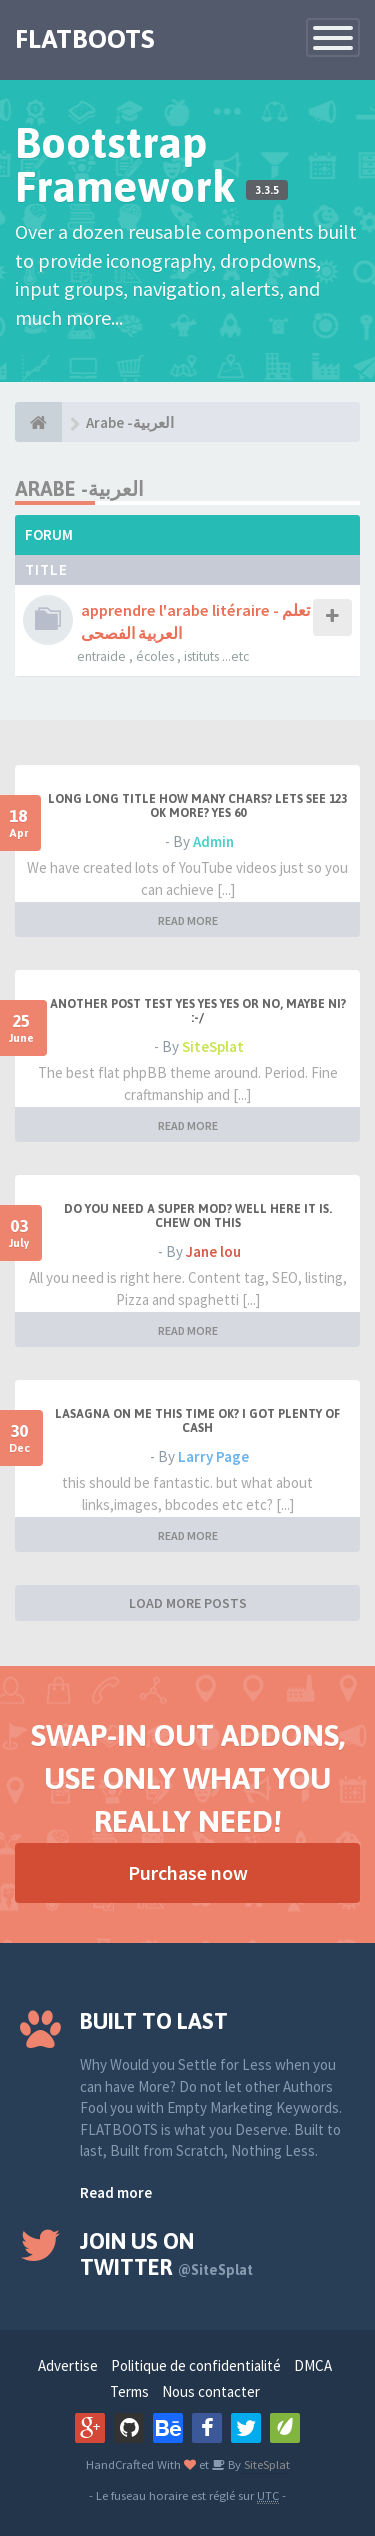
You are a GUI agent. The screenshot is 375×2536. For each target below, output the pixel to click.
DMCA (313, 2365)
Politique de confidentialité (196, 2365)
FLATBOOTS (84, 39)
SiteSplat (213, 1046)
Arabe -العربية (130, 422)
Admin (213, 841)
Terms (129, 2391)
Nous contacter (211, 2391)
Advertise (68, 2365)
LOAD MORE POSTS (188, 1603)
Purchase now (188, 1872)
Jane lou (213, 1251)
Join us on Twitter (166, 2254)
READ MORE (188, 920)
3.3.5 (267, 190)
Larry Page (213, 1456)
